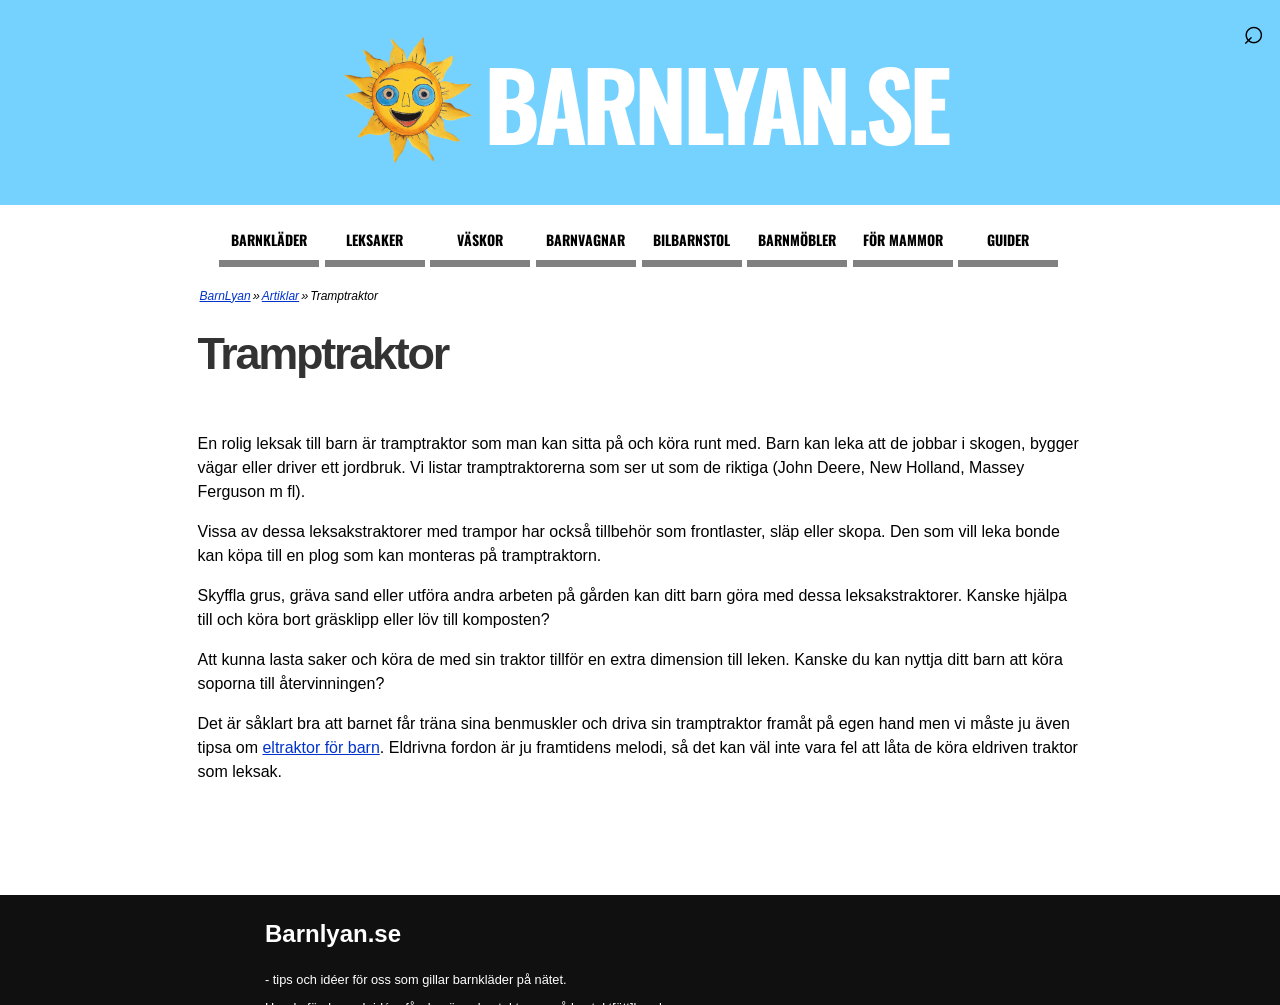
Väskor (480, 239)
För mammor (903, 239)
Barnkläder (269, 239)
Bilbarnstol (691, 239)
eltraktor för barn (320, 747)
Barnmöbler (797, 239)
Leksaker (374, 239)
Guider (1008, 239)
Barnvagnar (585, 239)
